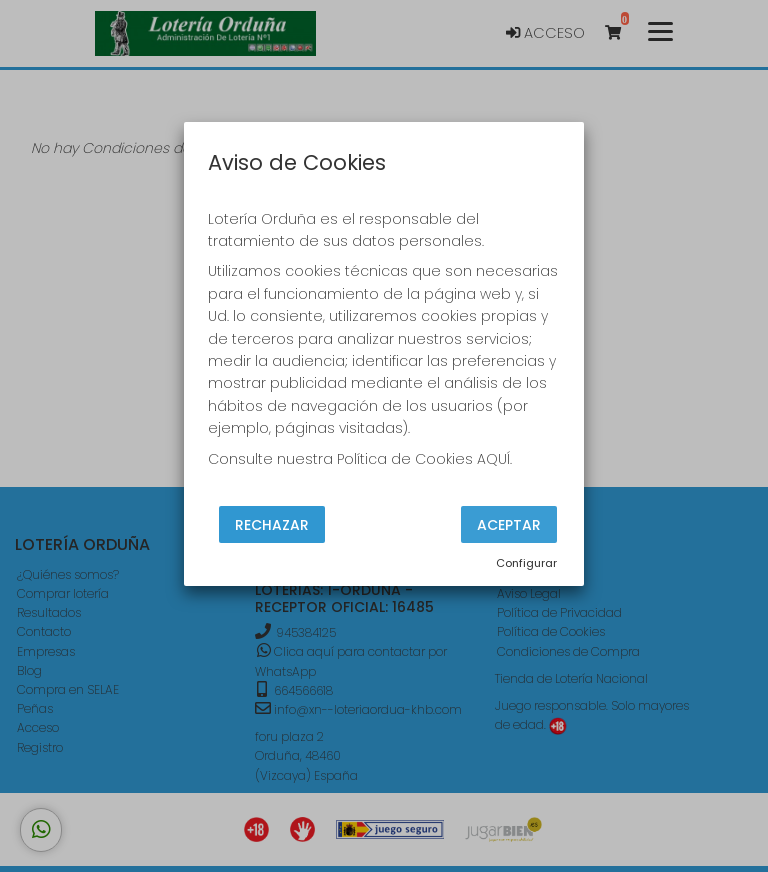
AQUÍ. (494, 459)
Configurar (526, 563)
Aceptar (509, 524)
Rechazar (272, 524)
